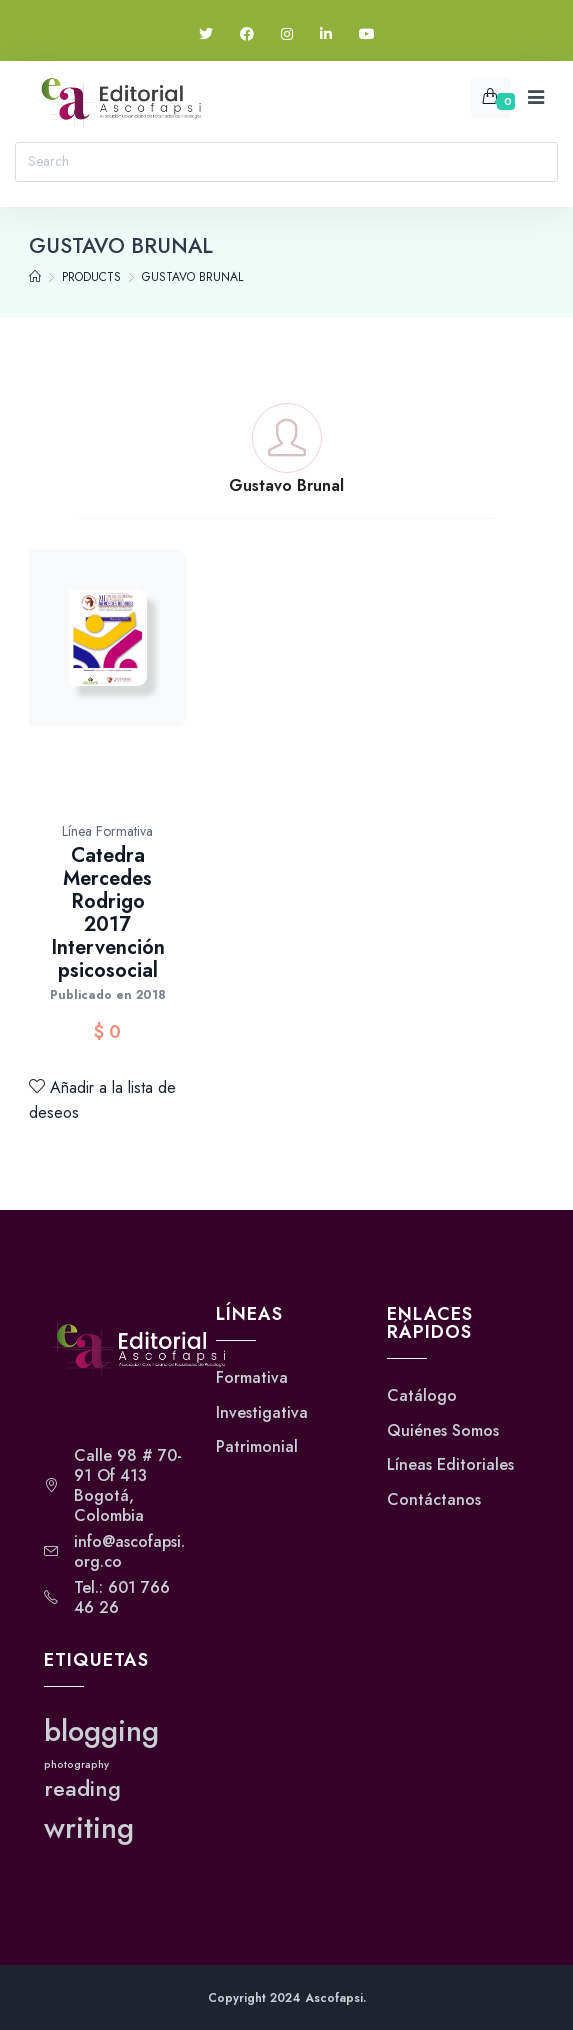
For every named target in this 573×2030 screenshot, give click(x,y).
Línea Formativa (107, 831)
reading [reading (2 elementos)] (82, 1788)
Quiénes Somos (443, 1431)
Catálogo (422, 1396)
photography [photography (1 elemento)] (76, 1764)
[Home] (35, 277)
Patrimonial (257, 1447)
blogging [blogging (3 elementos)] (101, 1731)
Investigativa (262, 1413)
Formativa (252, 1378)
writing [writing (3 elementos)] (89, 1828)
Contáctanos (434, 1500)
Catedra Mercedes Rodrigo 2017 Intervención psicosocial (108, 913)
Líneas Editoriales (450, 1465)
